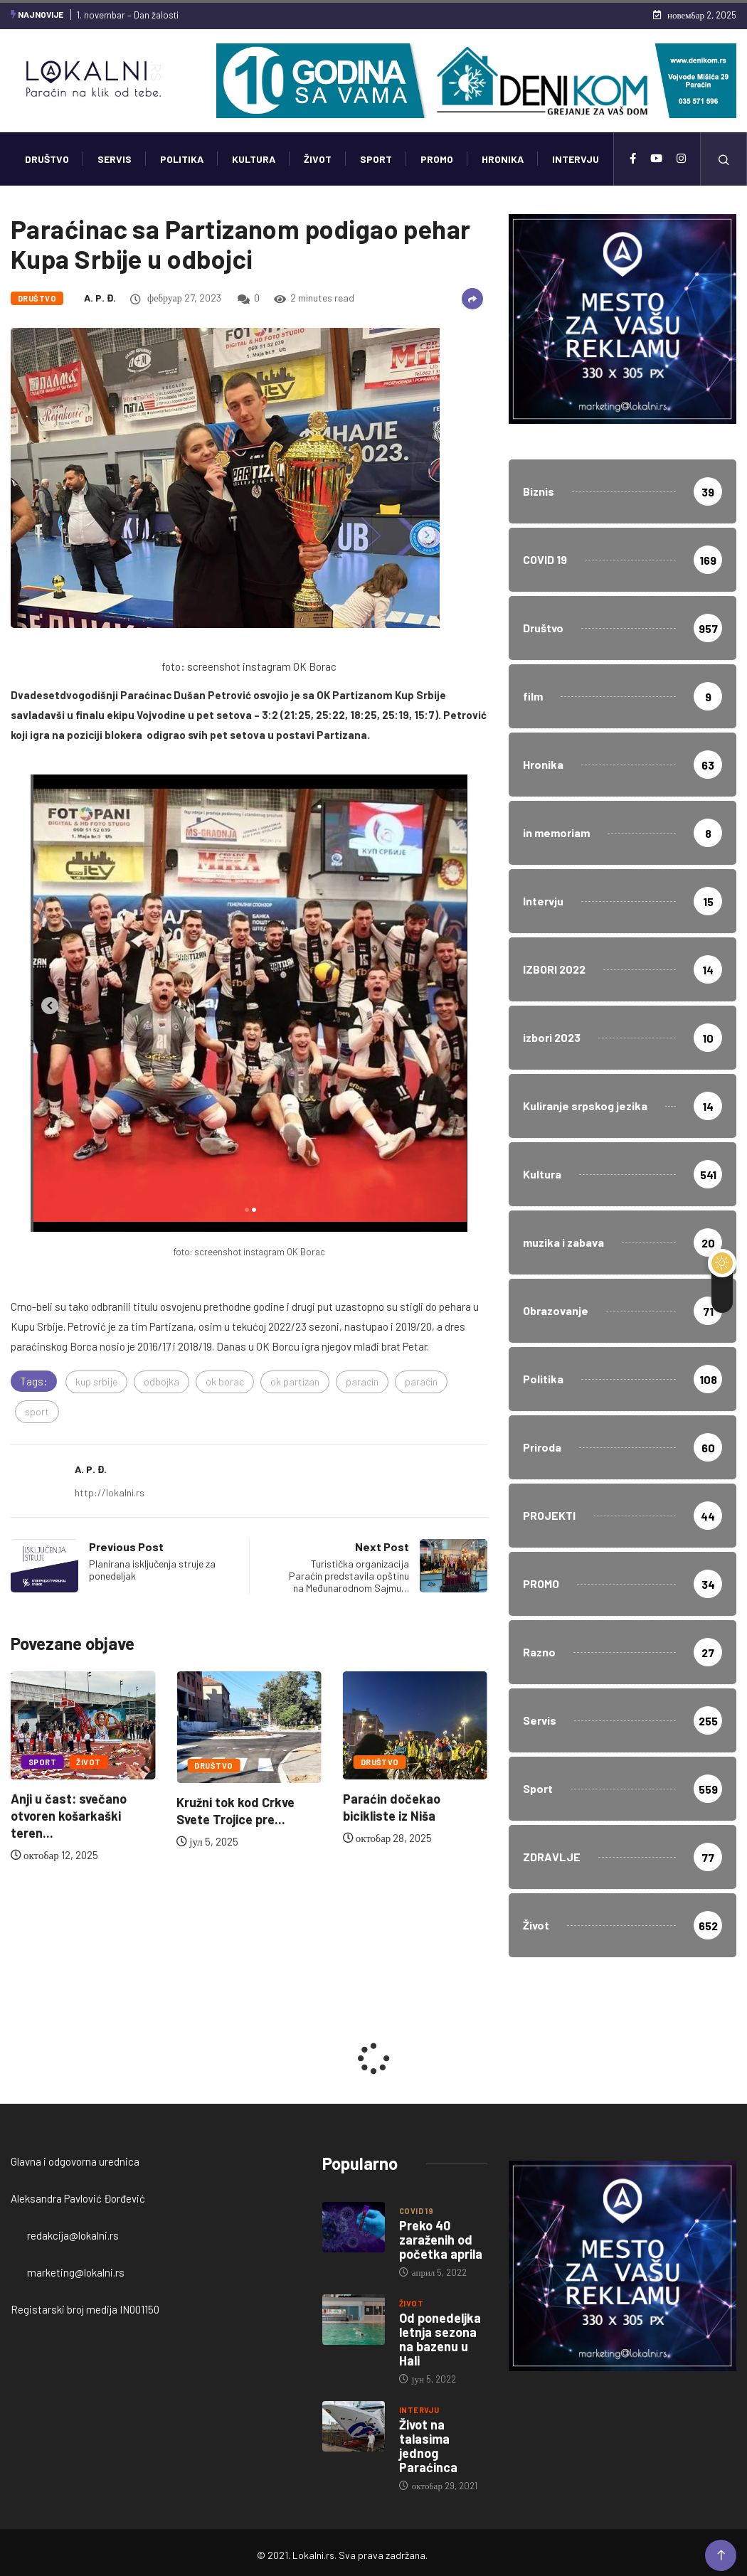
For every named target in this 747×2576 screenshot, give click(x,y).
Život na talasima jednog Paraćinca (428, 2446)
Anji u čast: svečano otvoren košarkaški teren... (69, 1816)
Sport (376, 159)
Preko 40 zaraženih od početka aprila (440, 2240)
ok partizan (294, 1381)
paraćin (421, 1381)
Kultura (253, 159)
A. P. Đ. (100, 298)
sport (37, 1411)
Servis (114, 159)
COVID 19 (416, 2210)
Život (318, 159)
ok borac (225, 1381)
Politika (181, 159)
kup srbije (96, 1381)
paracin (362, 1381)
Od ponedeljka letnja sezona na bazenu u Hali (440, 2339)
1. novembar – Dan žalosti (128, 15)
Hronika (503, 159)
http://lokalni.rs (109, 1492)
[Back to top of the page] (721, 2555)
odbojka (161, 1381)
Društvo (47, 159)
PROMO (436, 159)
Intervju (575, 159)
